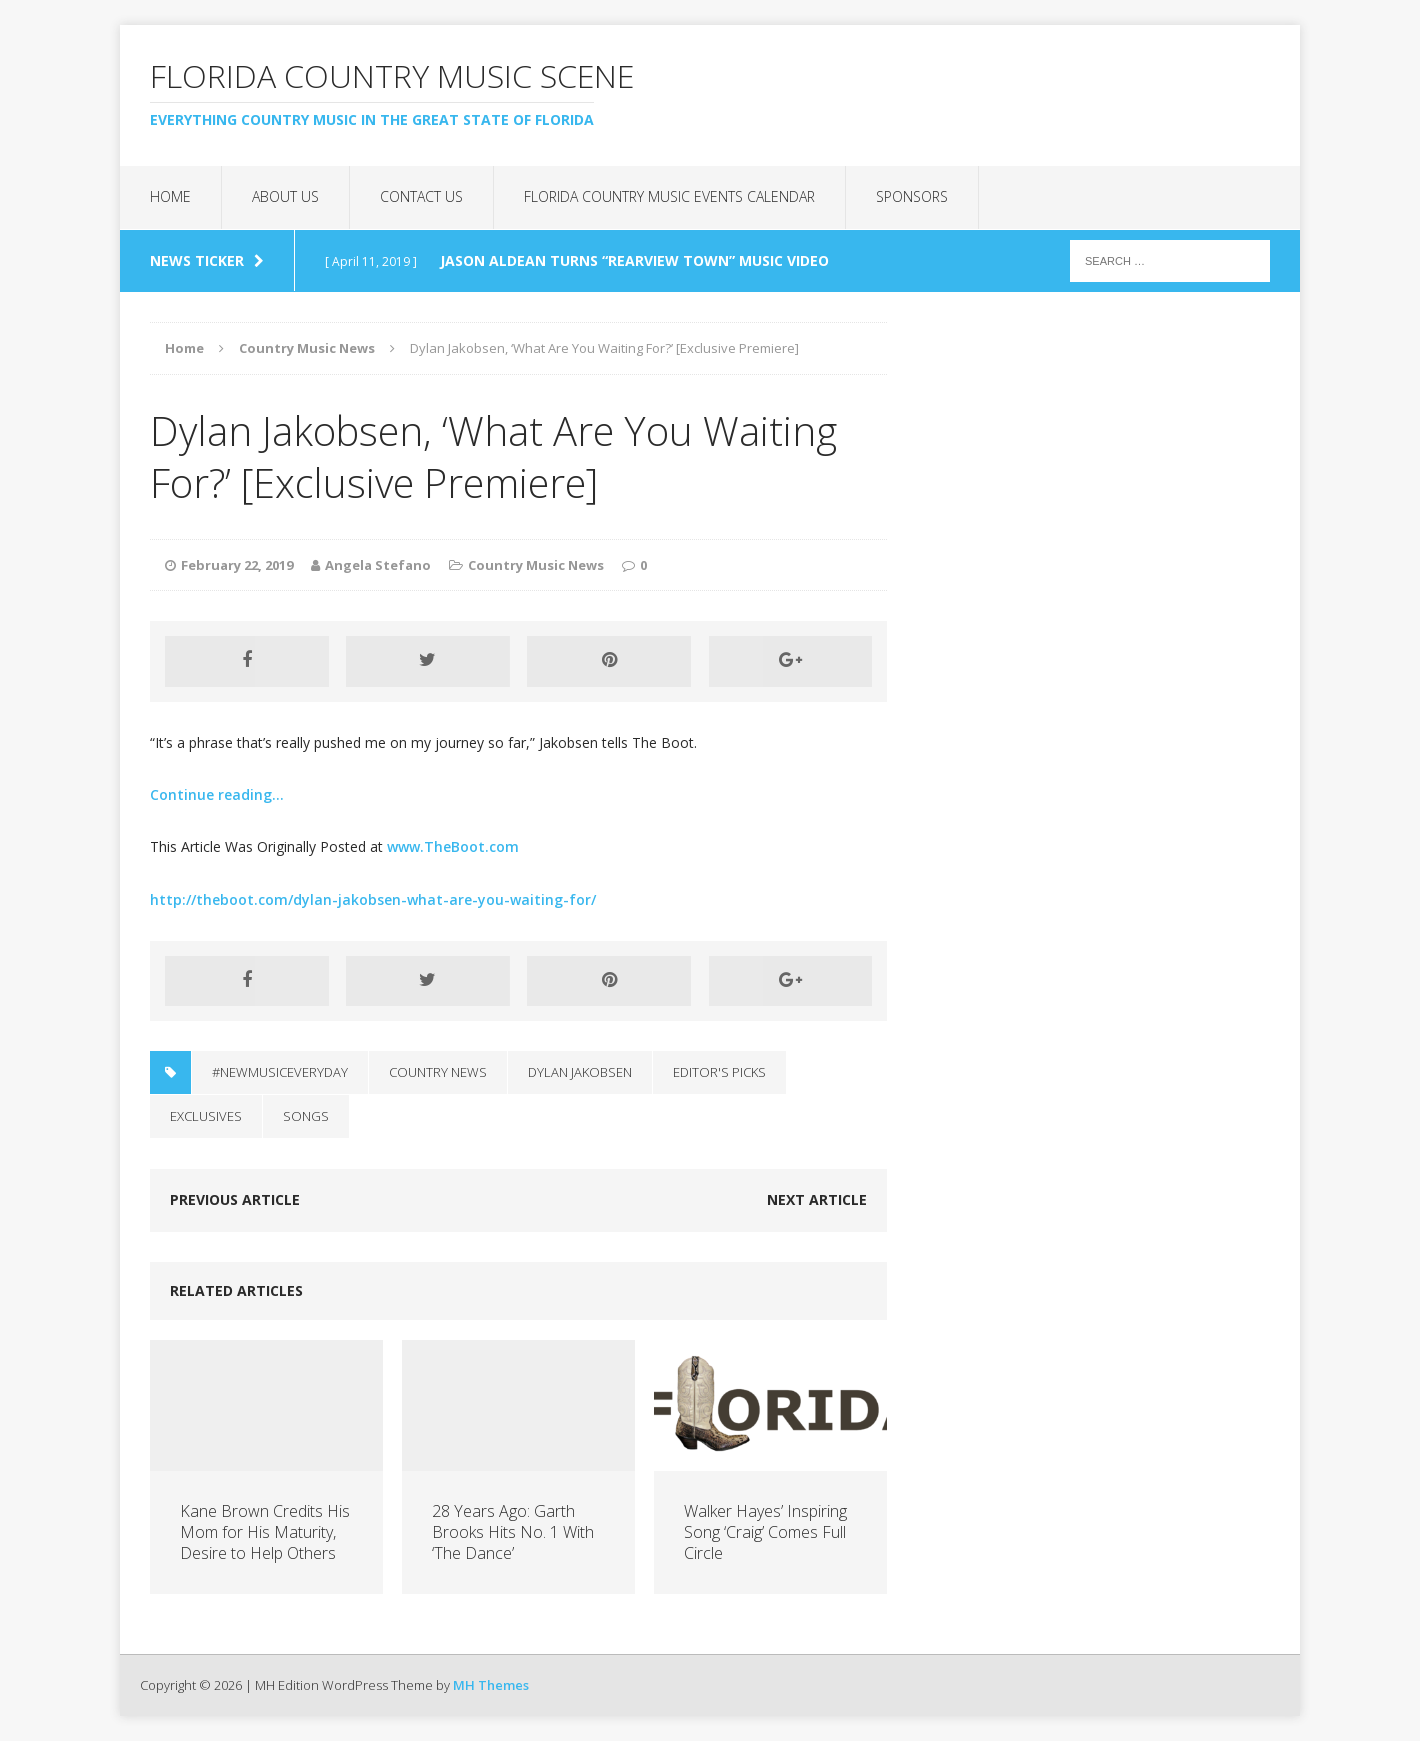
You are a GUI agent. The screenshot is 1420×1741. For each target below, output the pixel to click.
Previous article (235, 1199)
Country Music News (536, 565)
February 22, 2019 (237, 565)
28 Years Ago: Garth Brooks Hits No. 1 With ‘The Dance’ (513, 1532)
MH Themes (491, 1685)
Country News (438, 1072)
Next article (817, 1199)
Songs (306, 1116)
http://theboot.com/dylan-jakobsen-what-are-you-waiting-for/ (373, 899)
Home (170, 196)
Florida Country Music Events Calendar (669, 196)
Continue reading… (217, 794)
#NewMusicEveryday (280, 1072)
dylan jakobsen (580, 1072)
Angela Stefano (378, 565)
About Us (285, 196)
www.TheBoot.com (453, 846)
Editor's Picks (719, 1072)
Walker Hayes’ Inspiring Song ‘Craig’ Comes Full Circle (765, 1532)
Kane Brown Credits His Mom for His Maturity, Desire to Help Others (265, 1532)
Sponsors (912, 196)
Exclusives (206, 1116)
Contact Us (421, 196)
